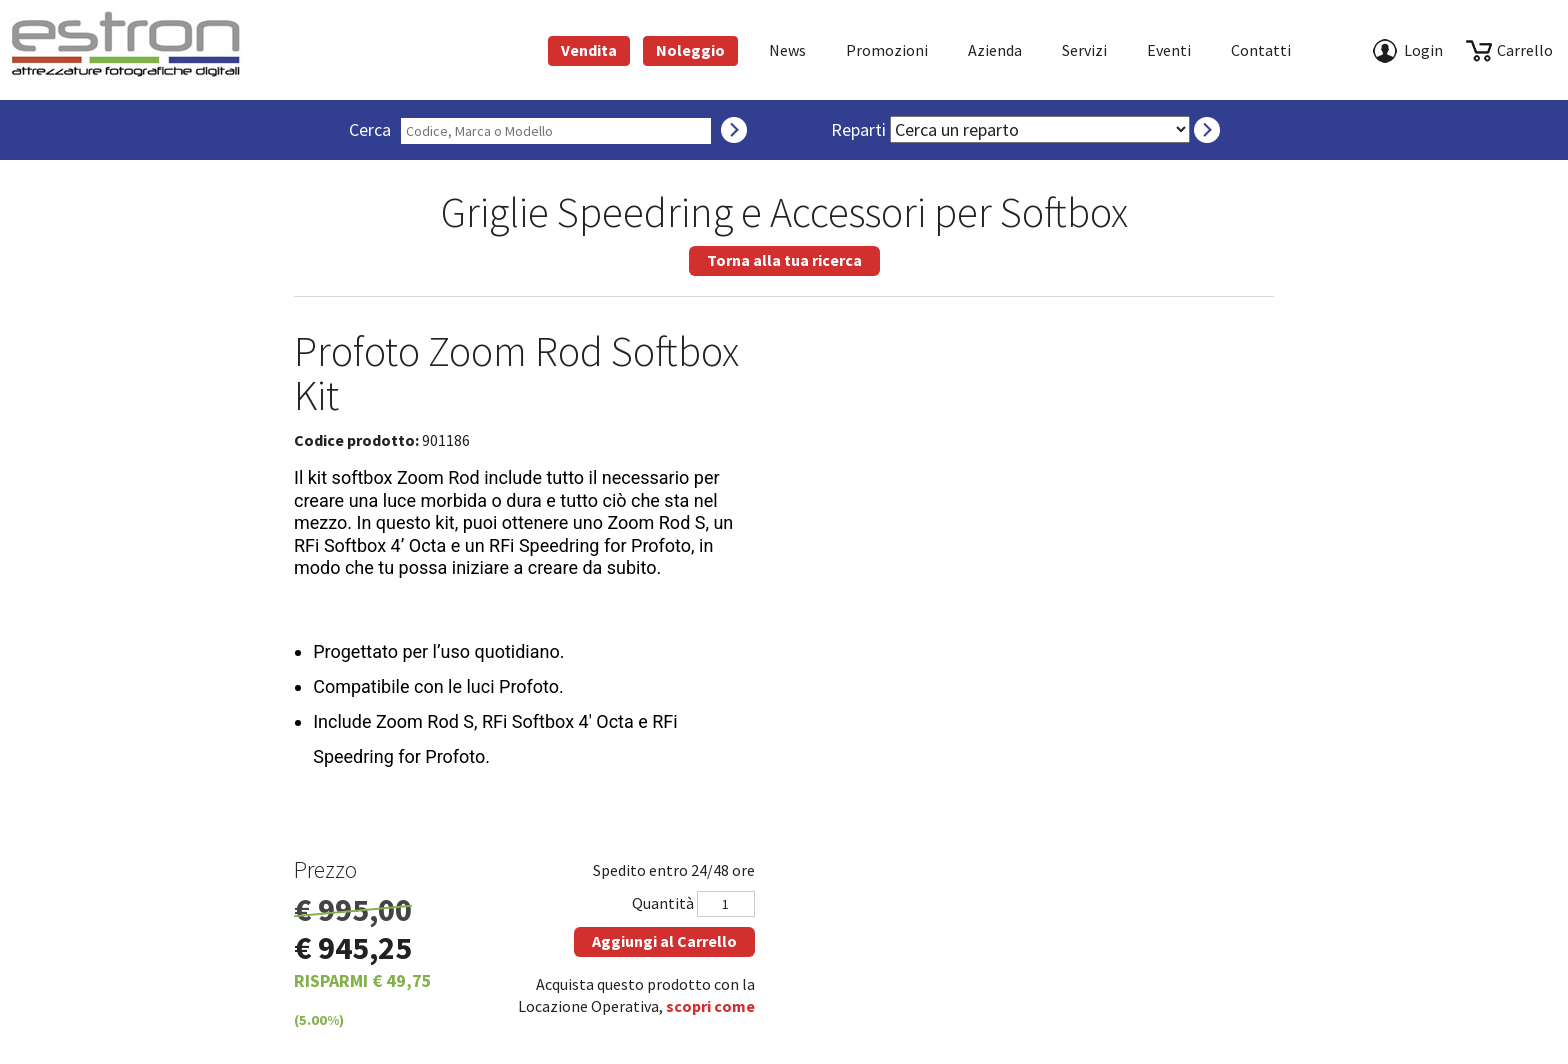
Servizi (1084, 50)
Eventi (1169, 50)
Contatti (1261, 50)
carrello (1525, 50)
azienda (995, 50)
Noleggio (690, 50)
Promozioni (887, 50)
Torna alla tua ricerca (784, 260)
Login (1423, 50)
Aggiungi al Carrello (664, 941)
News (787, 50)
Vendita (589, 50)
